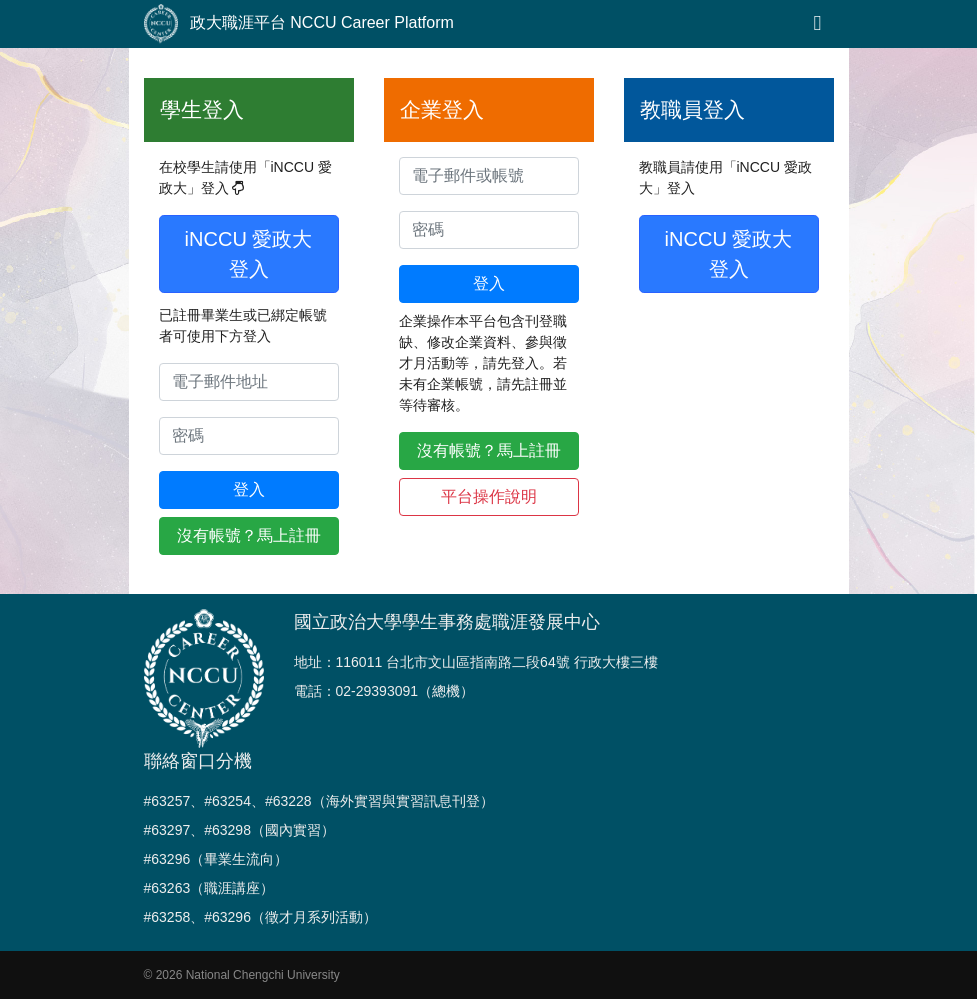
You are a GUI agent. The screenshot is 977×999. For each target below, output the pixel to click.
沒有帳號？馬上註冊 (249, 535)
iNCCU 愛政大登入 (249, 254)
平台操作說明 (489, 496)
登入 (249, 489)
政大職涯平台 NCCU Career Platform (299, 24)
